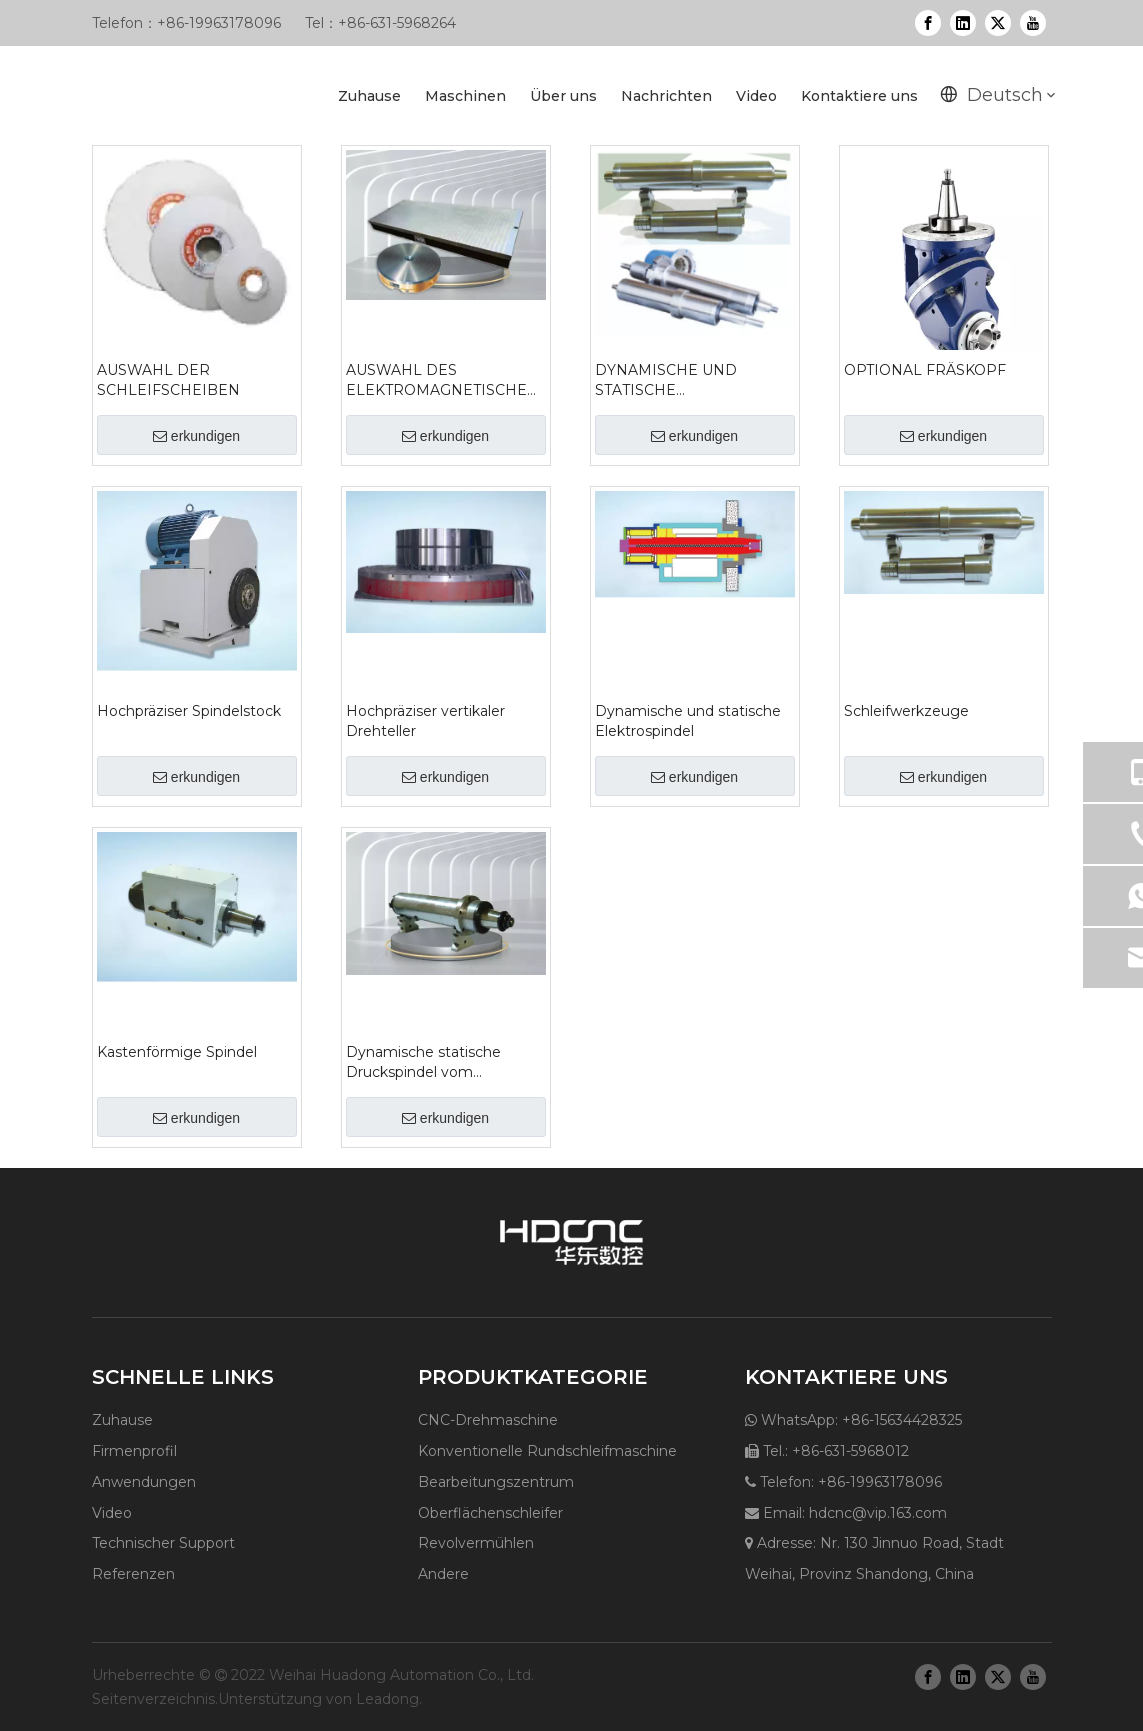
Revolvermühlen (476, 1543)
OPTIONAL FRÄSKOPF (925, 370)
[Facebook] (928, 23)
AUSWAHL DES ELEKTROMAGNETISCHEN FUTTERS (442, 380)
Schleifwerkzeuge (906, 711)
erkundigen (196, 436)
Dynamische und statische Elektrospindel (688, 721)
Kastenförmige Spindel (177, 1052)
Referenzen (133, 1574)
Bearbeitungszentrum (496, 1482)
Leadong (387, 1699)
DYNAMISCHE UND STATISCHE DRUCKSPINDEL (666, 380)
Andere (443, 1574)
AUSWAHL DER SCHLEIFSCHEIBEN (168, 380)
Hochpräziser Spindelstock (189, 711)
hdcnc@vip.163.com (878, 1513)
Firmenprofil (134, 1451)
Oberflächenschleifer (490, 1513)
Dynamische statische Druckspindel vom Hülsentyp (423, 1062)
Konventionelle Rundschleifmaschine (547, 1451)
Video (112, 1513)
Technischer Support (163, 1543)
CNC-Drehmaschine (488, 1420)
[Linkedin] (963, 23)
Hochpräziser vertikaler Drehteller (425, 721)
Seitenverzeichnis (153, 1699)
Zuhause (122, 1420)
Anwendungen (144, 1482)
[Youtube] (1033, 23)
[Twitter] (998, 23)
